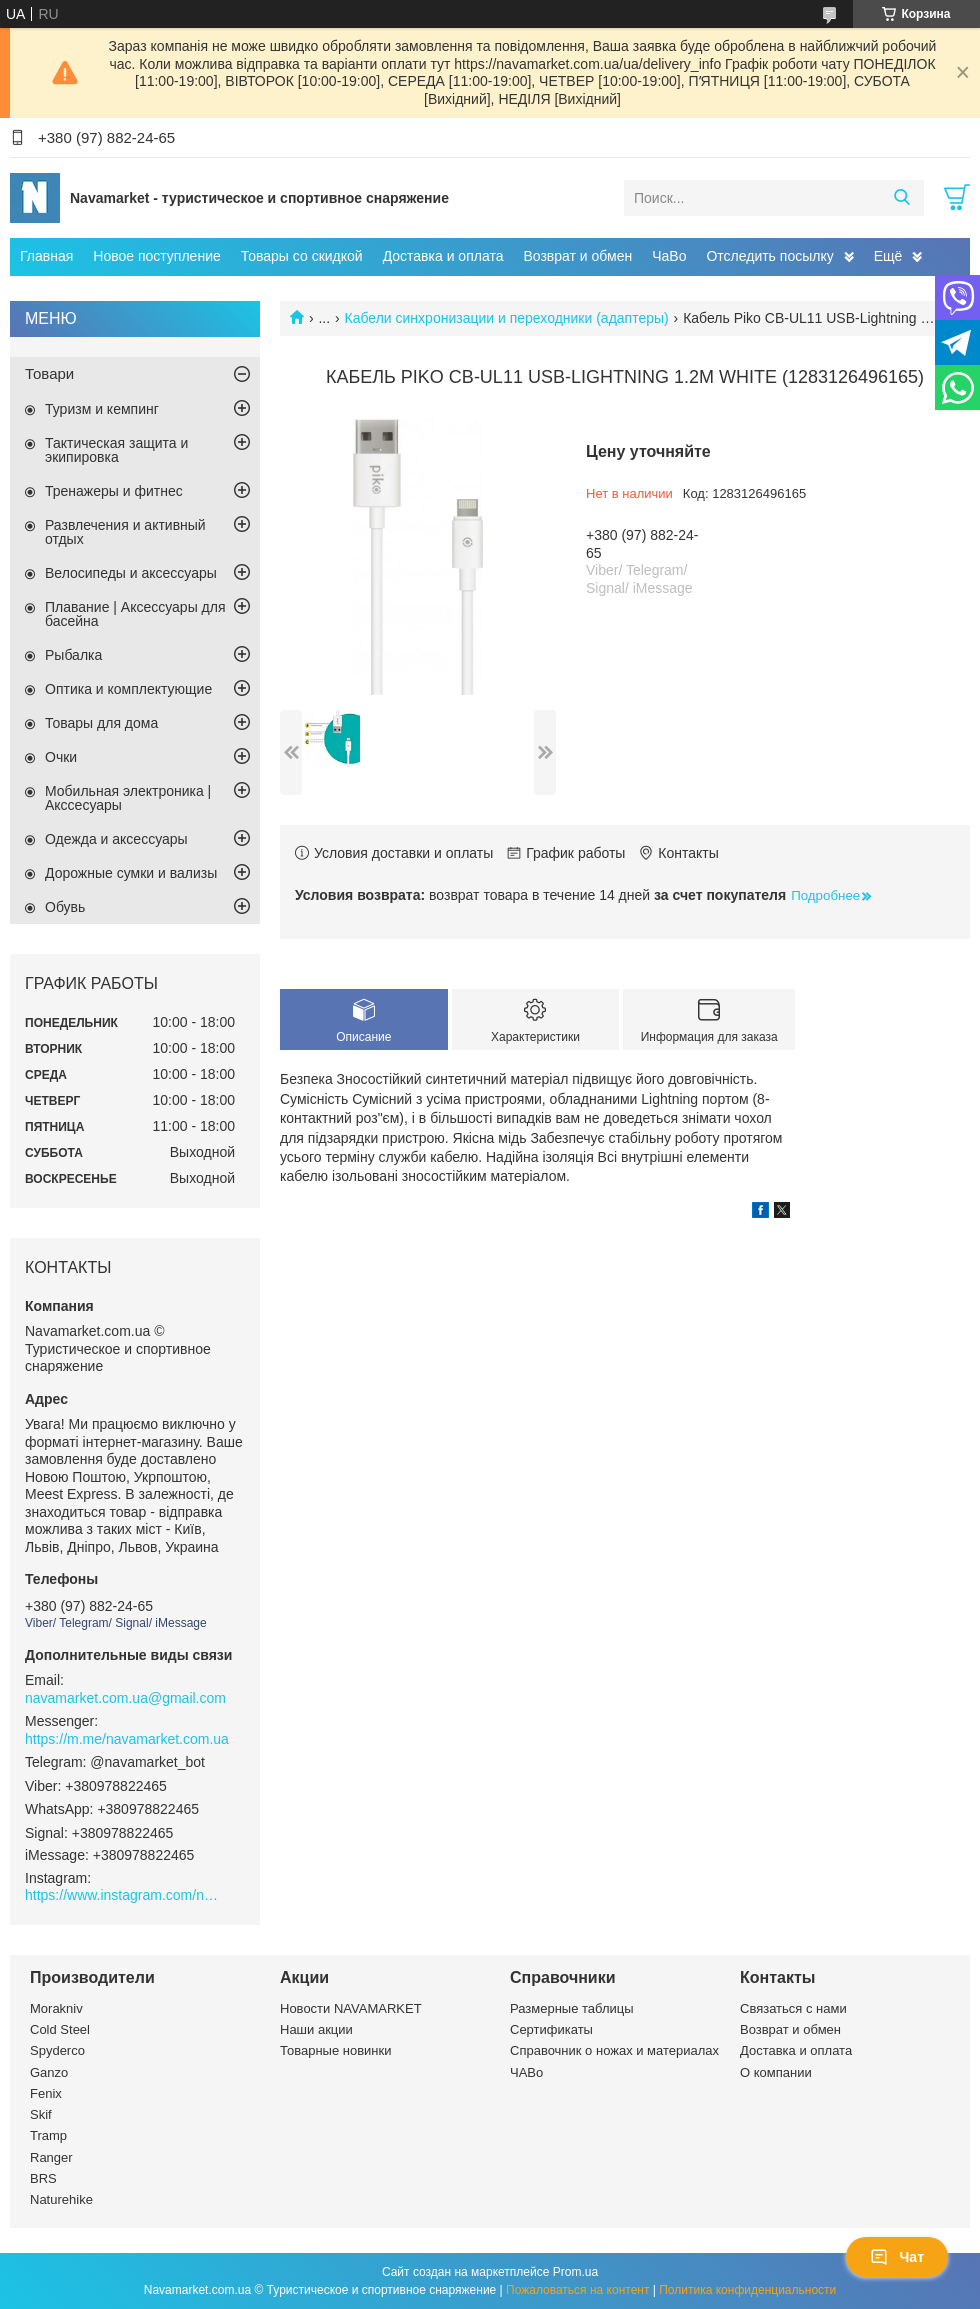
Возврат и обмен (577, 256)
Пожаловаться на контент (577, 2290)
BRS (43, 2178)
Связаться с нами (793, 2008)
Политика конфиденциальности (747, 2290)
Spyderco (57, 2050)
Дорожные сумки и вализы (131, 873)
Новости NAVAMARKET (351, 2008)
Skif (41, 2114)
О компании (776, 2072)
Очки (61, 757)
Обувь (65, 907)
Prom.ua (575, 2272)
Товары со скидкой (302, 256)
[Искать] (901, 198)
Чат (897, 2257)
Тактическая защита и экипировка (116, 450)
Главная (46, 256)
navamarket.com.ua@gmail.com (125, 1698)
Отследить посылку (769, 256)
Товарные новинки (335, 2050)
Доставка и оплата (443, 256)
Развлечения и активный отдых (125, 532)
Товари (49, 373)
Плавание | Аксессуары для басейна (135, 614)
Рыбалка (73, 655)
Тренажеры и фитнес (114, 491)
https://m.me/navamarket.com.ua (127, 1739)
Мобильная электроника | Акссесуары (128, 798)
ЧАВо (526, 2072)
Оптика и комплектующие (128, 689)
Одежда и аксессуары (116, 839)
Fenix (46, 2093)
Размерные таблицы (572, 2008)
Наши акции (316, 2029)
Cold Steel (60, 2029)
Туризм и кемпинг (102, 409)
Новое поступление (156, 256)
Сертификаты (551, 2029)
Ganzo (49, 2072)
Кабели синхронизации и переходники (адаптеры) (507, 318)
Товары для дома (101, 723)
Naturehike (61, 2199)
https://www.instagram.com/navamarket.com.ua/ (125, 1895)
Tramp (48, 2135)
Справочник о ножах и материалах (614, 2050)
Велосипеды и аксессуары (131, 573)
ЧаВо (669, 256)
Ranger (51, 2157)
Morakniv (56, 2008)
